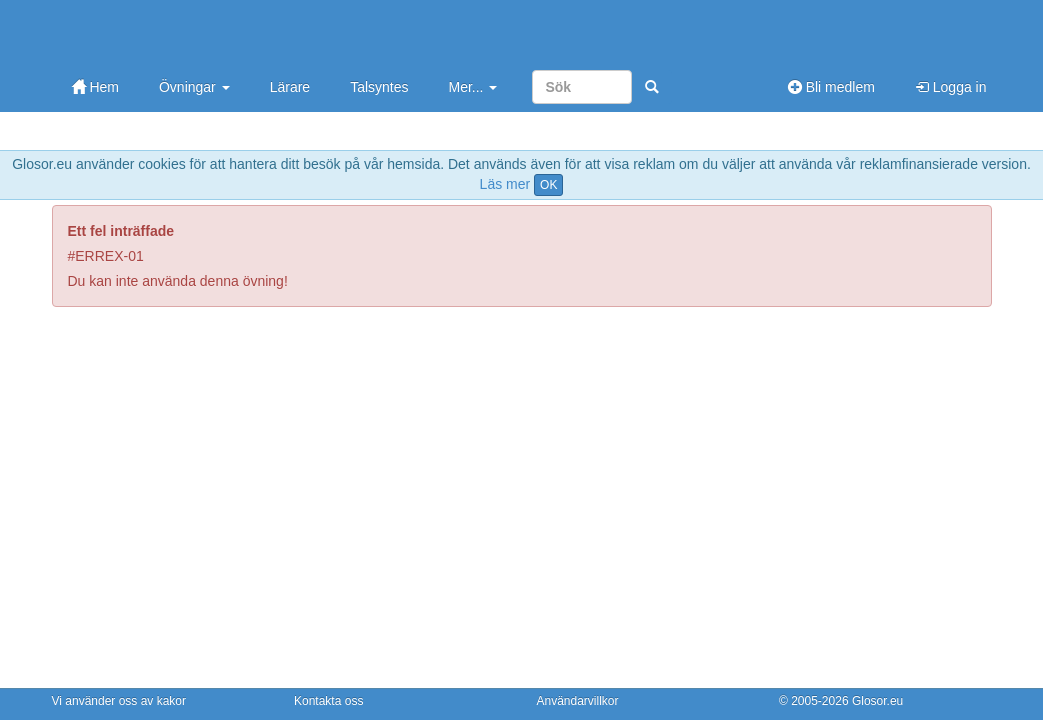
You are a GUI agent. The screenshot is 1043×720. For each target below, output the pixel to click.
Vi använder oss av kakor (119, 701)
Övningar (194, 87)
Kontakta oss (328, 701)
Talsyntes (379, 87)
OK (548, 185)
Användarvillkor (578, 701)
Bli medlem (831, 87)
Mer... (472, 87)
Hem (95, 87)
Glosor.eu (877, 701)
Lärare (290, 87)
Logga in (951, 87)
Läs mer (505, 184)
